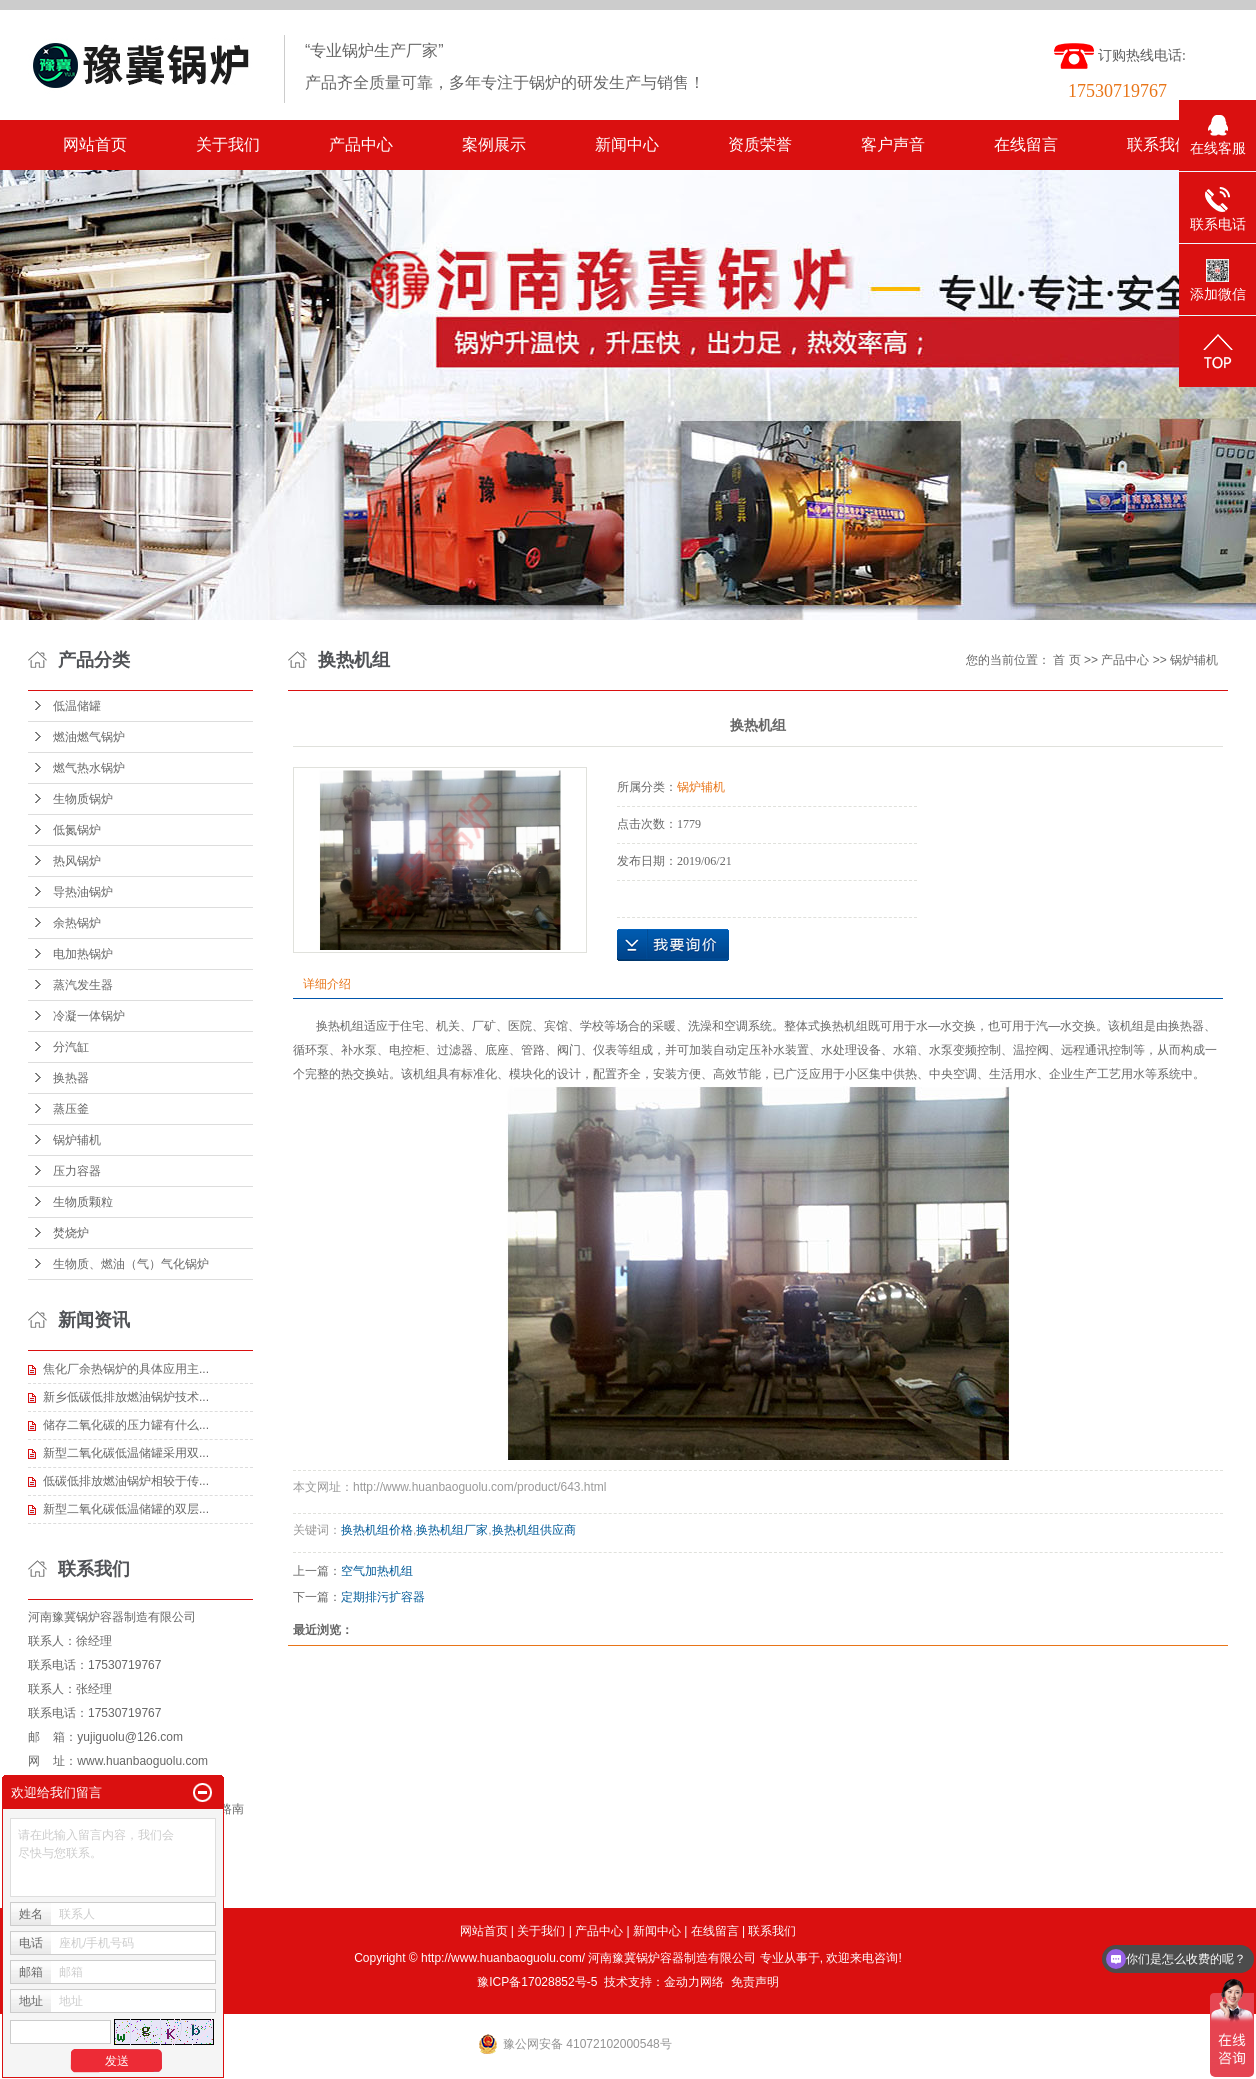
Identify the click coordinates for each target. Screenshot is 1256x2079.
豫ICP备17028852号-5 (537, 1982)
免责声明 (755, 1982)
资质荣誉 (760, 144)
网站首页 (95, 144)
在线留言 (1026, 144)
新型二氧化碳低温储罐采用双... (126, 1453)
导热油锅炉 (83, 892)
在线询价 (673, 945)
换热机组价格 (377, 1530)
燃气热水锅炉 (89, 768)
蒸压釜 (71, 1109)
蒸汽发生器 (83, 985)
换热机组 (340, 1026)
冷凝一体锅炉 (89, 1016)
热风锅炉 (77, 861)
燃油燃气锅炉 (89, 737)
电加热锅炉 (83, 954)
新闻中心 (627, 144)
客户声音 (893, 144)
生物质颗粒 (83, 1202)
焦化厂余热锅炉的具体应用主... (126, 1369)
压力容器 (77, 1171)
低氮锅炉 (77, 830)
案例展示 (494, 144)
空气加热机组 (377, 1571)
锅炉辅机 (77, 1140)
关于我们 (228, 144)
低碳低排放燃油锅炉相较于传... (126, 1481)
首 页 (1066, 660)
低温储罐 (77, 706)
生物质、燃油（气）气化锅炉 (131, 1264)
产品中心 (361, 144)
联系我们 (1159, 144)
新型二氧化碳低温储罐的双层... (126, 1509)
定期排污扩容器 (383, 1597)
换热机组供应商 (534, 1530)
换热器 (71, 1078)
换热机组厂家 (452, 1530)
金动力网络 (694, 1982)
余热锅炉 (77, 923)
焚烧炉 (71, 1233)
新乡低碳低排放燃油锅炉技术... (126, 1397)
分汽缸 (71, 1047)
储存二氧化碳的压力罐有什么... (126, 1425)
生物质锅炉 (83, 799)
